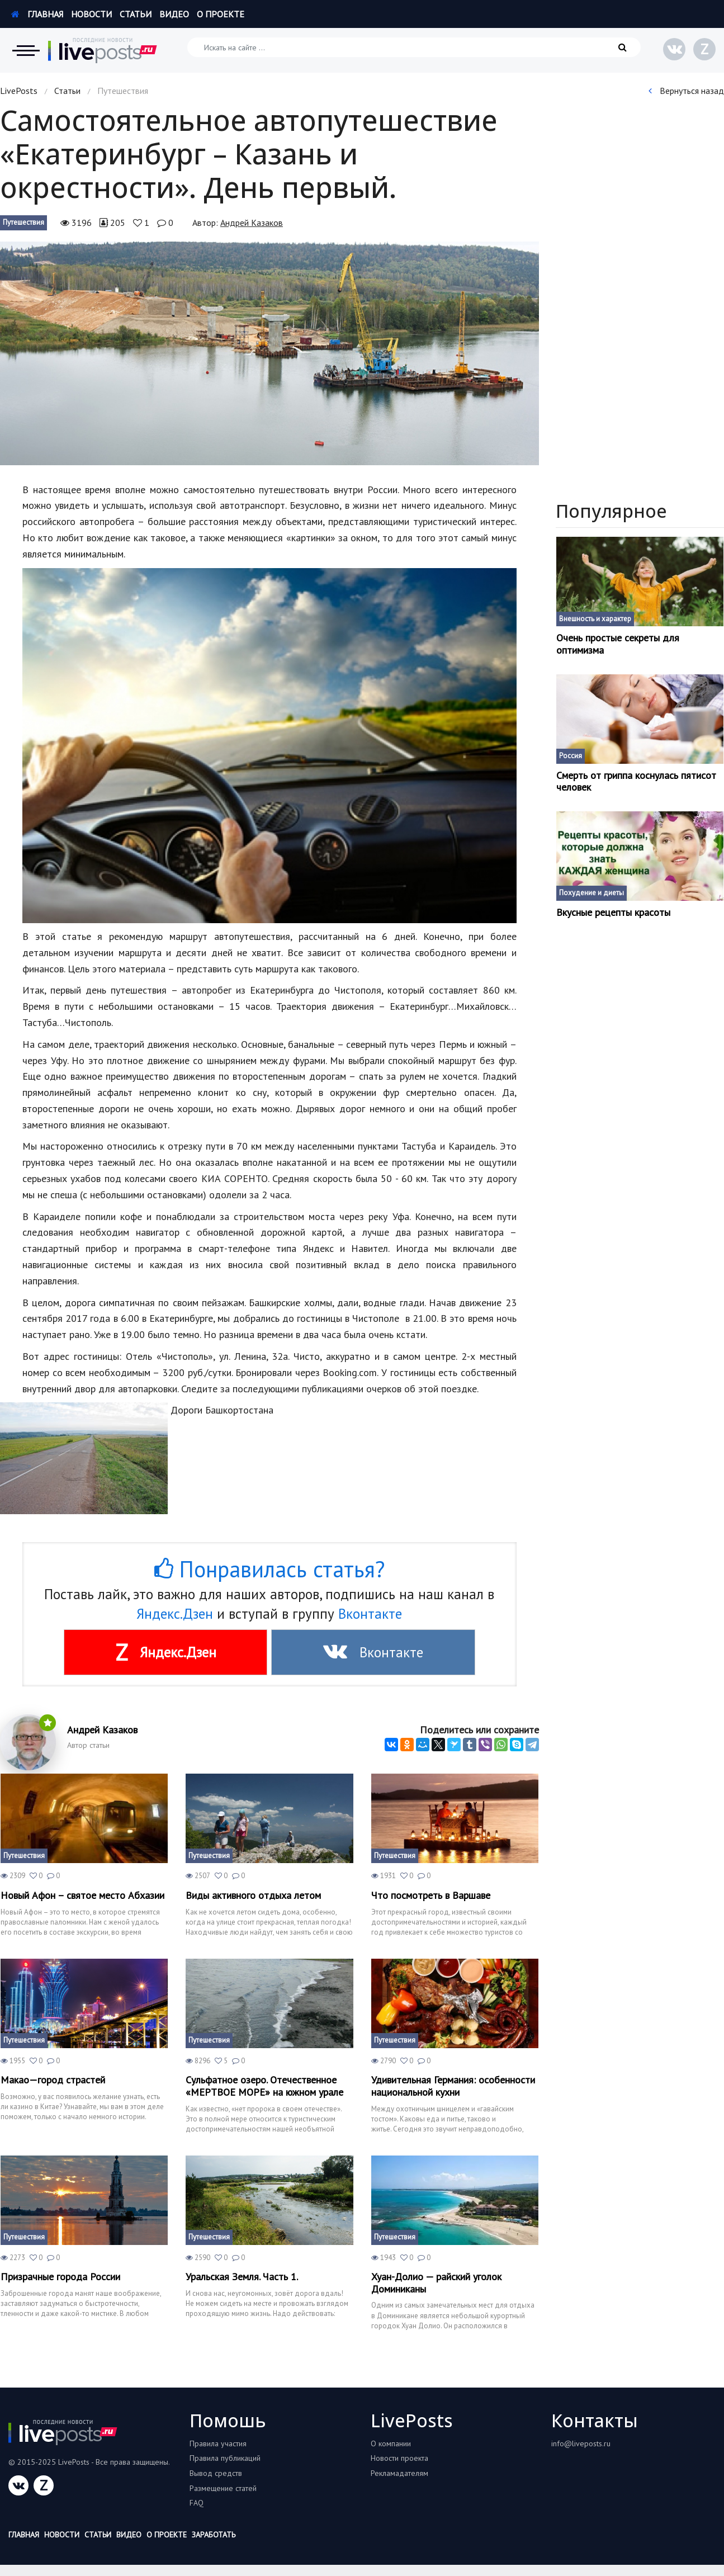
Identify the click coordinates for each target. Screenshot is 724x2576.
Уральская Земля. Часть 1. (242, 2277)
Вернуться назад (686, 90)
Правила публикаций (225, 2458)
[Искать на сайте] (414, 47)
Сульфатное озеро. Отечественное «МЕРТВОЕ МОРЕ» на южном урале (264, 2086)
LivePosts (18, 90)
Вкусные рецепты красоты (613, 912)
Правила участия (218, 2443)
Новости (91, 14)
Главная (37, 14)
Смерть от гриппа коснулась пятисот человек (636, 781)
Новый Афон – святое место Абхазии (82, 1895)
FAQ (197, 2503)
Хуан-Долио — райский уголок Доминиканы (436, 2283)
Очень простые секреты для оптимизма (617, 644)
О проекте (220, 14)
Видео (174, 14)
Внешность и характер (595, 618)
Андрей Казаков (251, 222)
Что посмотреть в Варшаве (430, 1895)
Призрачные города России (60, 2277)
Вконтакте (370, 1614)
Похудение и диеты (591, 892)
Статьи (136, 14)
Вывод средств (216, 2473)
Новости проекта (399, 2458)
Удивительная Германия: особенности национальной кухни (453, 2086)
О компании (391, 2443)
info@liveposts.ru (581, 2443)
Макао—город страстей (53, 2080)
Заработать (213, 2535)
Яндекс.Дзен (174, 1614)
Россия (570, 755)
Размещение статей (223, 2488)
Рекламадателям (399, 2473)
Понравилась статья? (269, 1569)
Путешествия (23, 222)
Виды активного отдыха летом (253, 1895)
